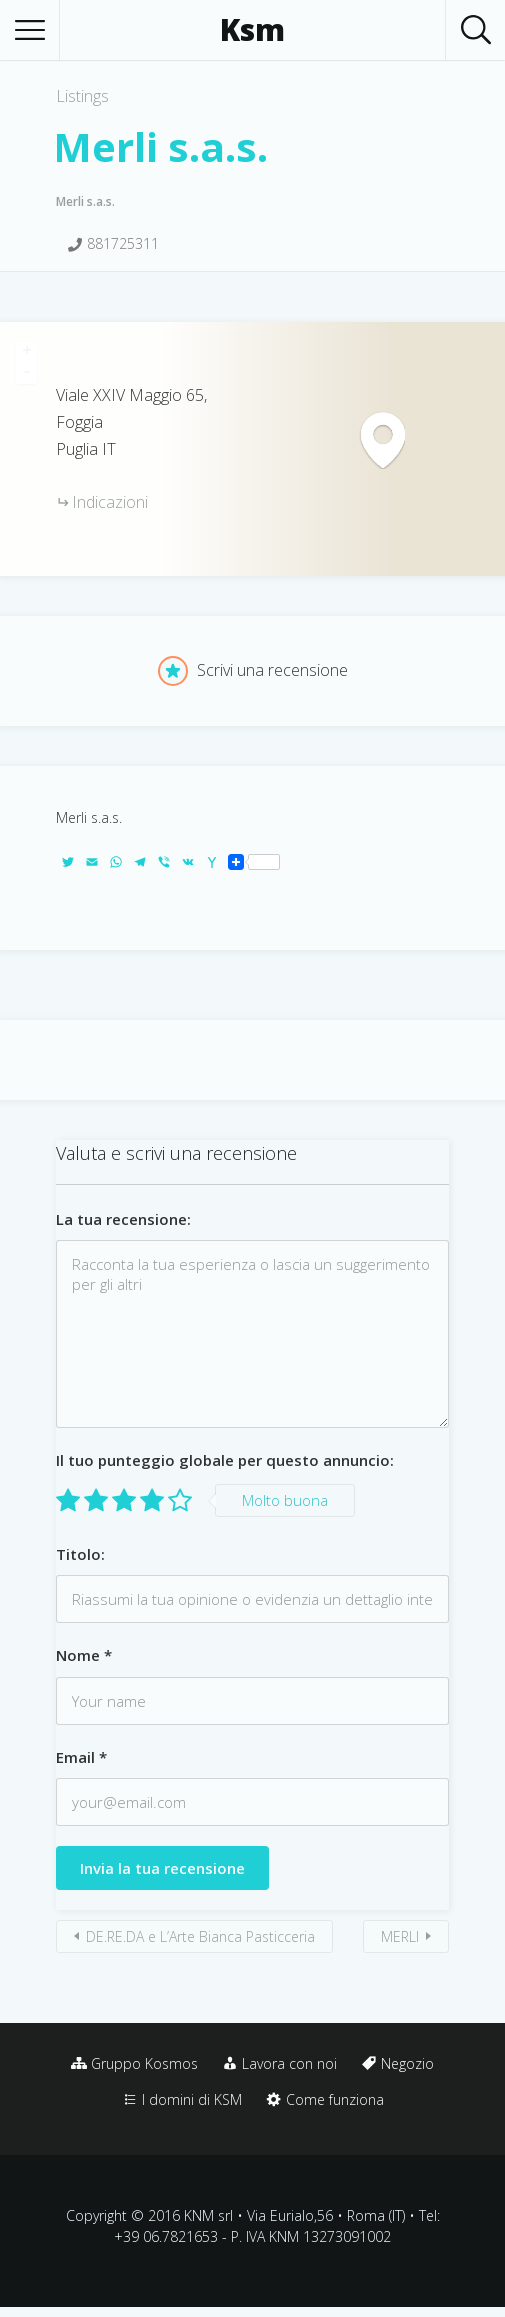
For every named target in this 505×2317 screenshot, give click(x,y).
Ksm (252, 30)
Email (81, 1757)
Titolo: (80, 1554)
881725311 (123, 243)
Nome (84, 1655)
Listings (82, 96)
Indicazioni (110, 502)
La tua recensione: (123, 1219)
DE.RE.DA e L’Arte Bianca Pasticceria (200, 1936)
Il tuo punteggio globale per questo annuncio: (225, 1460)
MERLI (400, 1936)
